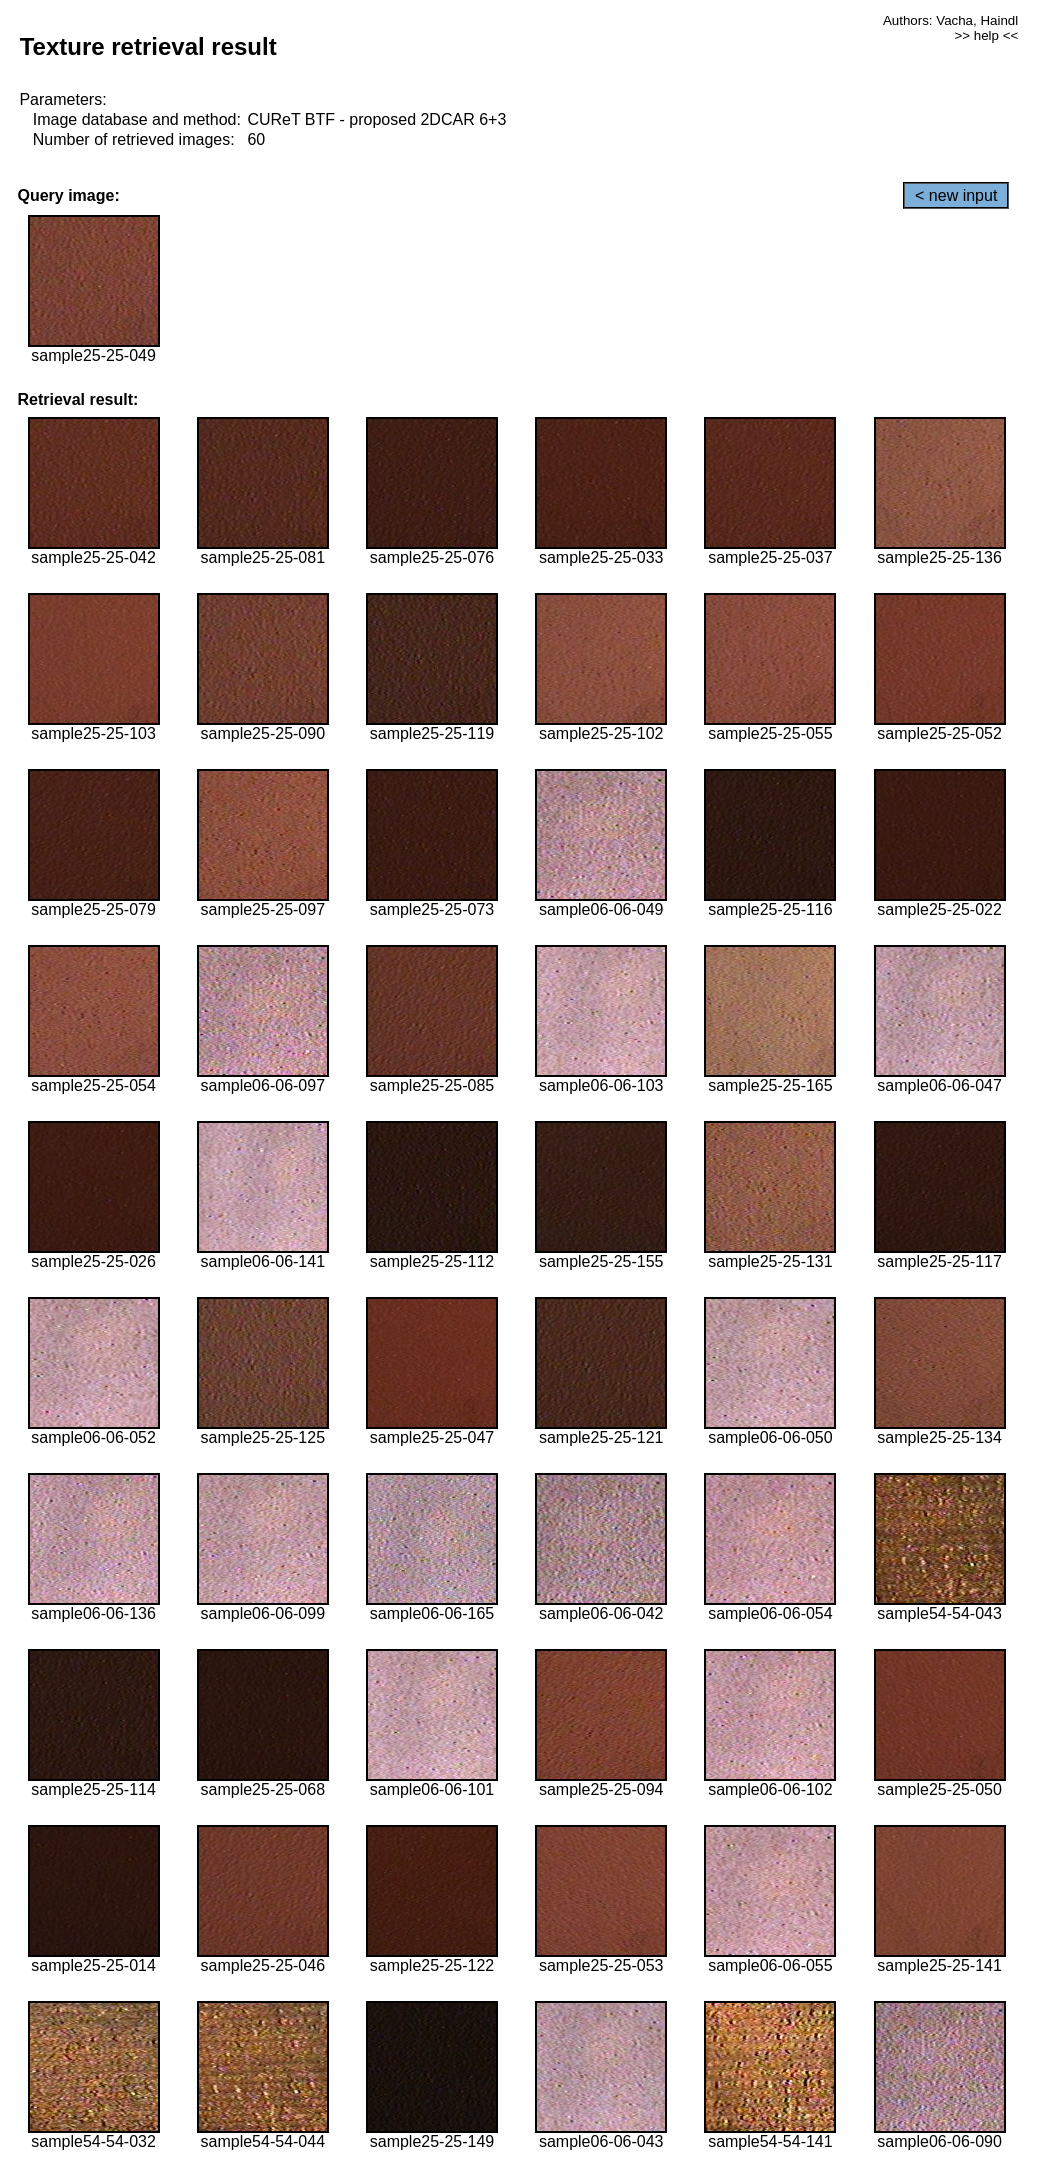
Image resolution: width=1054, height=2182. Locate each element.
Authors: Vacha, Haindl (950, 20)
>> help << (986, 35)
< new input (956, 195)
